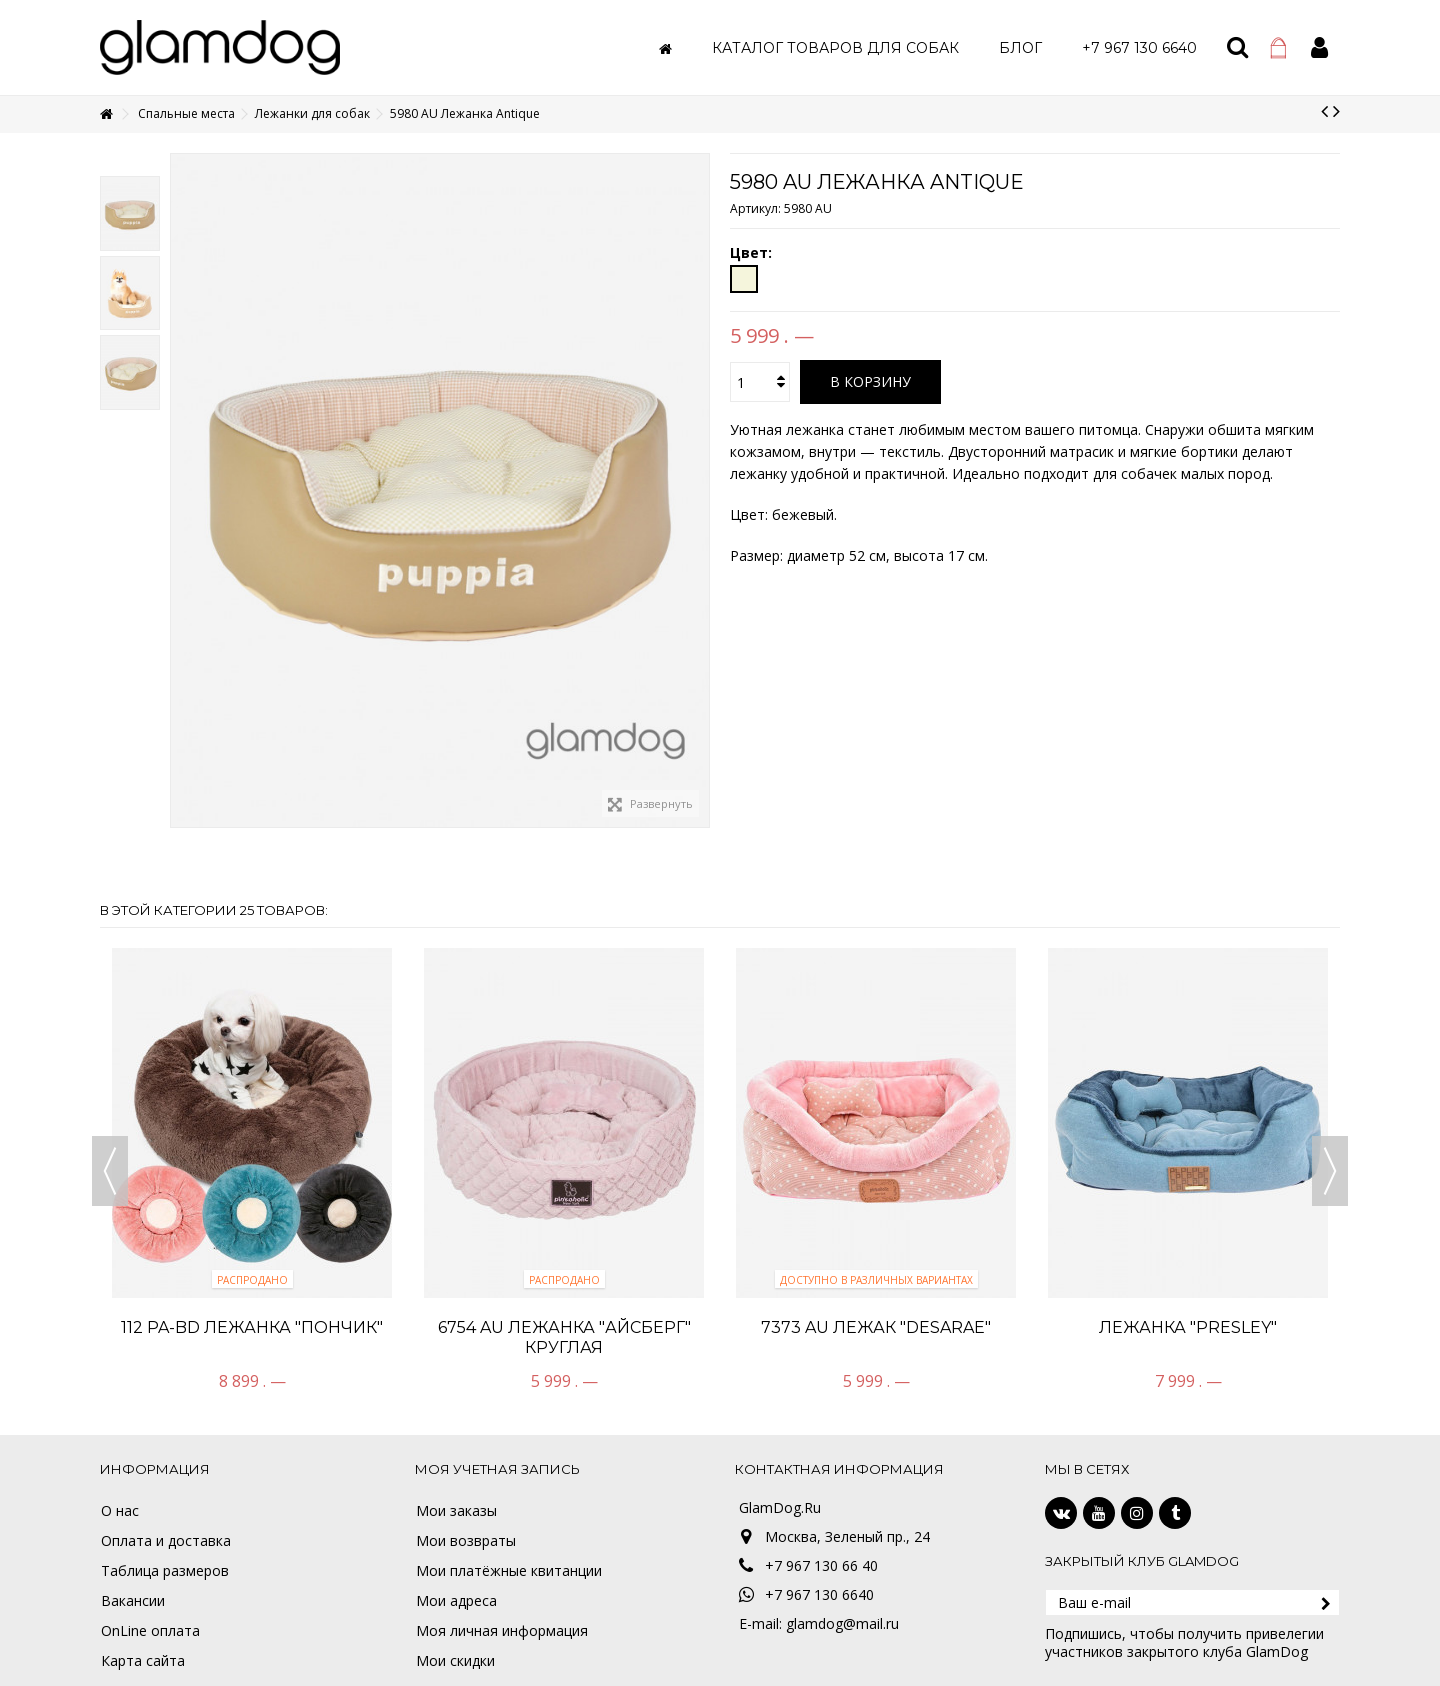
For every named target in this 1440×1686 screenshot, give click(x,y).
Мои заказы (456, 1511)
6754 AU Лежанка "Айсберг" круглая (564, 1337)
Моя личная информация (502, 1631)
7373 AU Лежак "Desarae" (876, 1327)
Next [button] (1330, 1171)
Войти (1319, 47)
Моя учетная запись (497, 1469)
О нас (120, 1511)
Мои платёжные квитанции (509, 1571)
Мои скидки (455, 1661)
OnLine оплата (150, 1631)
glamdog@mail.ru (842, 1623)
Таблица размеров (165, 1571)
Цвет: (753, 253)
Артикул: (755, 208)
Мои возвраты (466, 1541)
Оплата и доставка (166, 1541)
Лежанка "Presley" (1188, 1327)
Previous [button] (110, 1171)
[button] (835, 47)
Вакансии (133, 1601)
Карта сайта (143, 1661)
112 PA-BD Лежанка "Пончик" (252, 1327)
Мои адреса (456, 1601)
